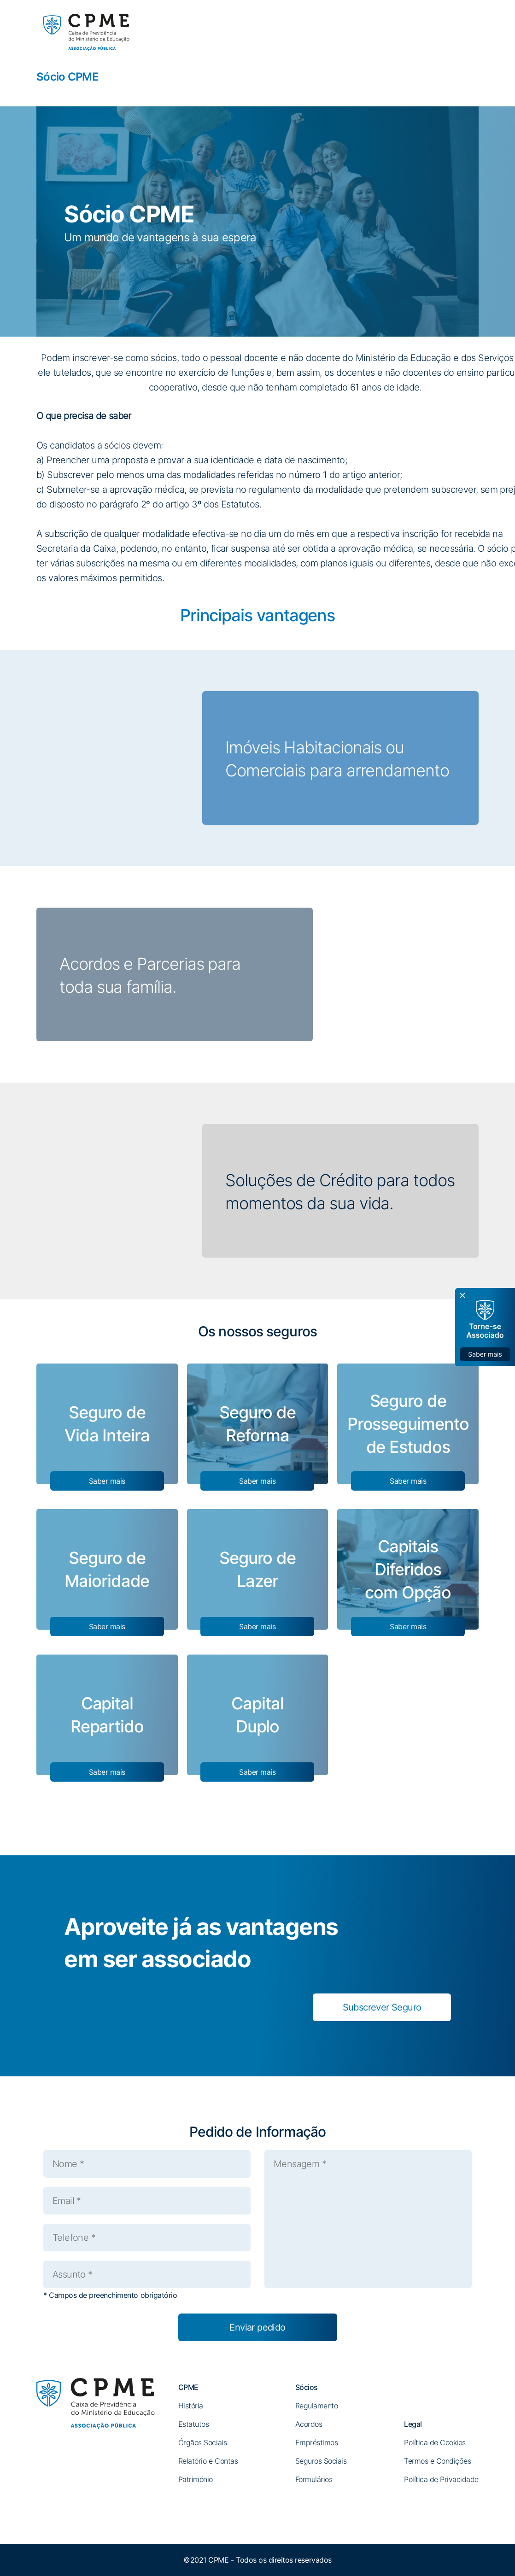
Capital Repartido (107, 1715)
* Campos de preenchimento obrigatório (110, 2295)
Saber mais (107, 1481)
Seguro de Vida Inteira (107, 1423)
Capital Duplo (257, 1715)
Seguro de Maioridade (106, 1569)
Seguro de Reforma (257, 1423)
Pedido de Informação (257, 2131)
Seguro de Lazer (257, 1569)
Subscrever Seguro (382, 2007)
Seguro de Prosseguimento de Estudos (408, 1424)
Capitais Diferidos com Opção (408, 1569)
